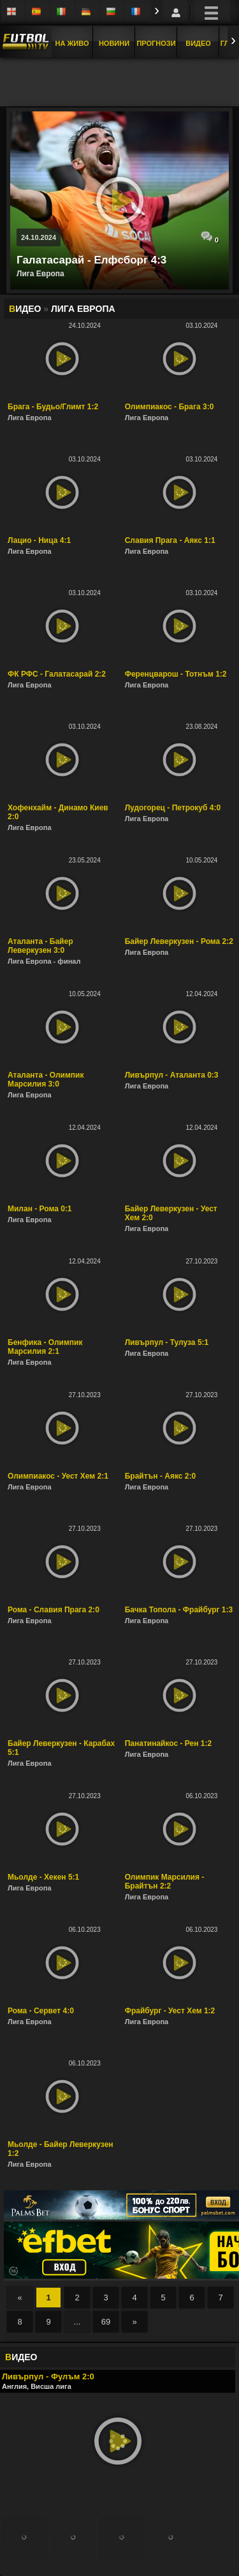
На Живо (72, 43)
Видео (198, 43)
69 (105, 2321)
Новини (114, 43)
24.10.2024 (38, 237)
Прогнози (155, 43)
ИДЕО (21, 2357)
